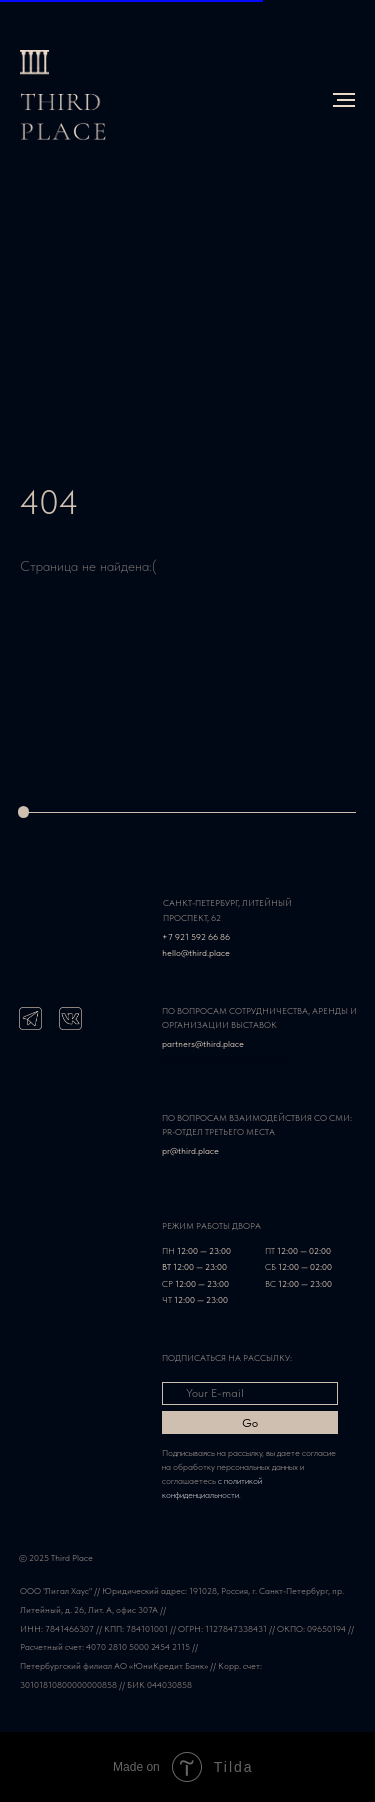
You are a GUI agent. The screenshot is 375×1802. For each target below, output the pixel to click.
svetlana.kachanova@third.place (225, 1059)
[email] (250, 1393)
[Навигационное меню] (344, 100)
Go (250, 1423)
